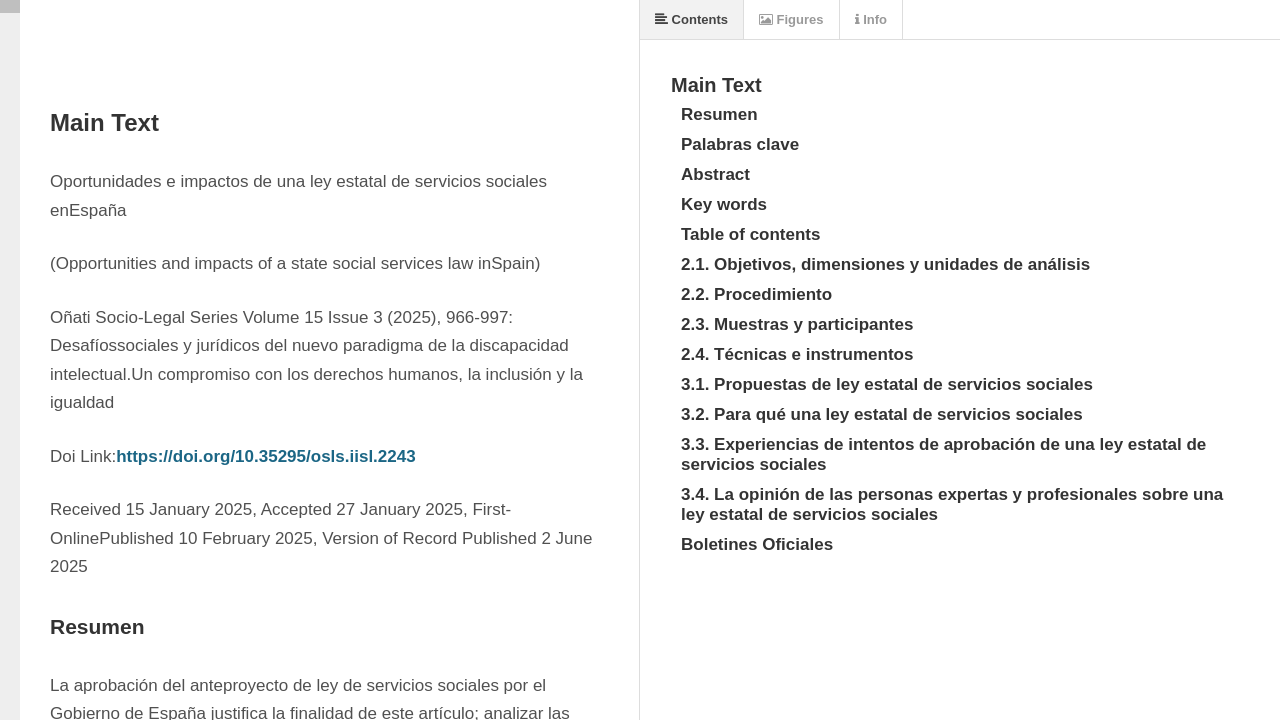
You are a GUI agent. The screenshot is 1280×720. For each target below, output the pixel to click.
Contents (691, 19)
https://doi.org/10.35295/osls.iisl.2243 (266, 456)
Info (871, 19)
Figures (791, 19)
